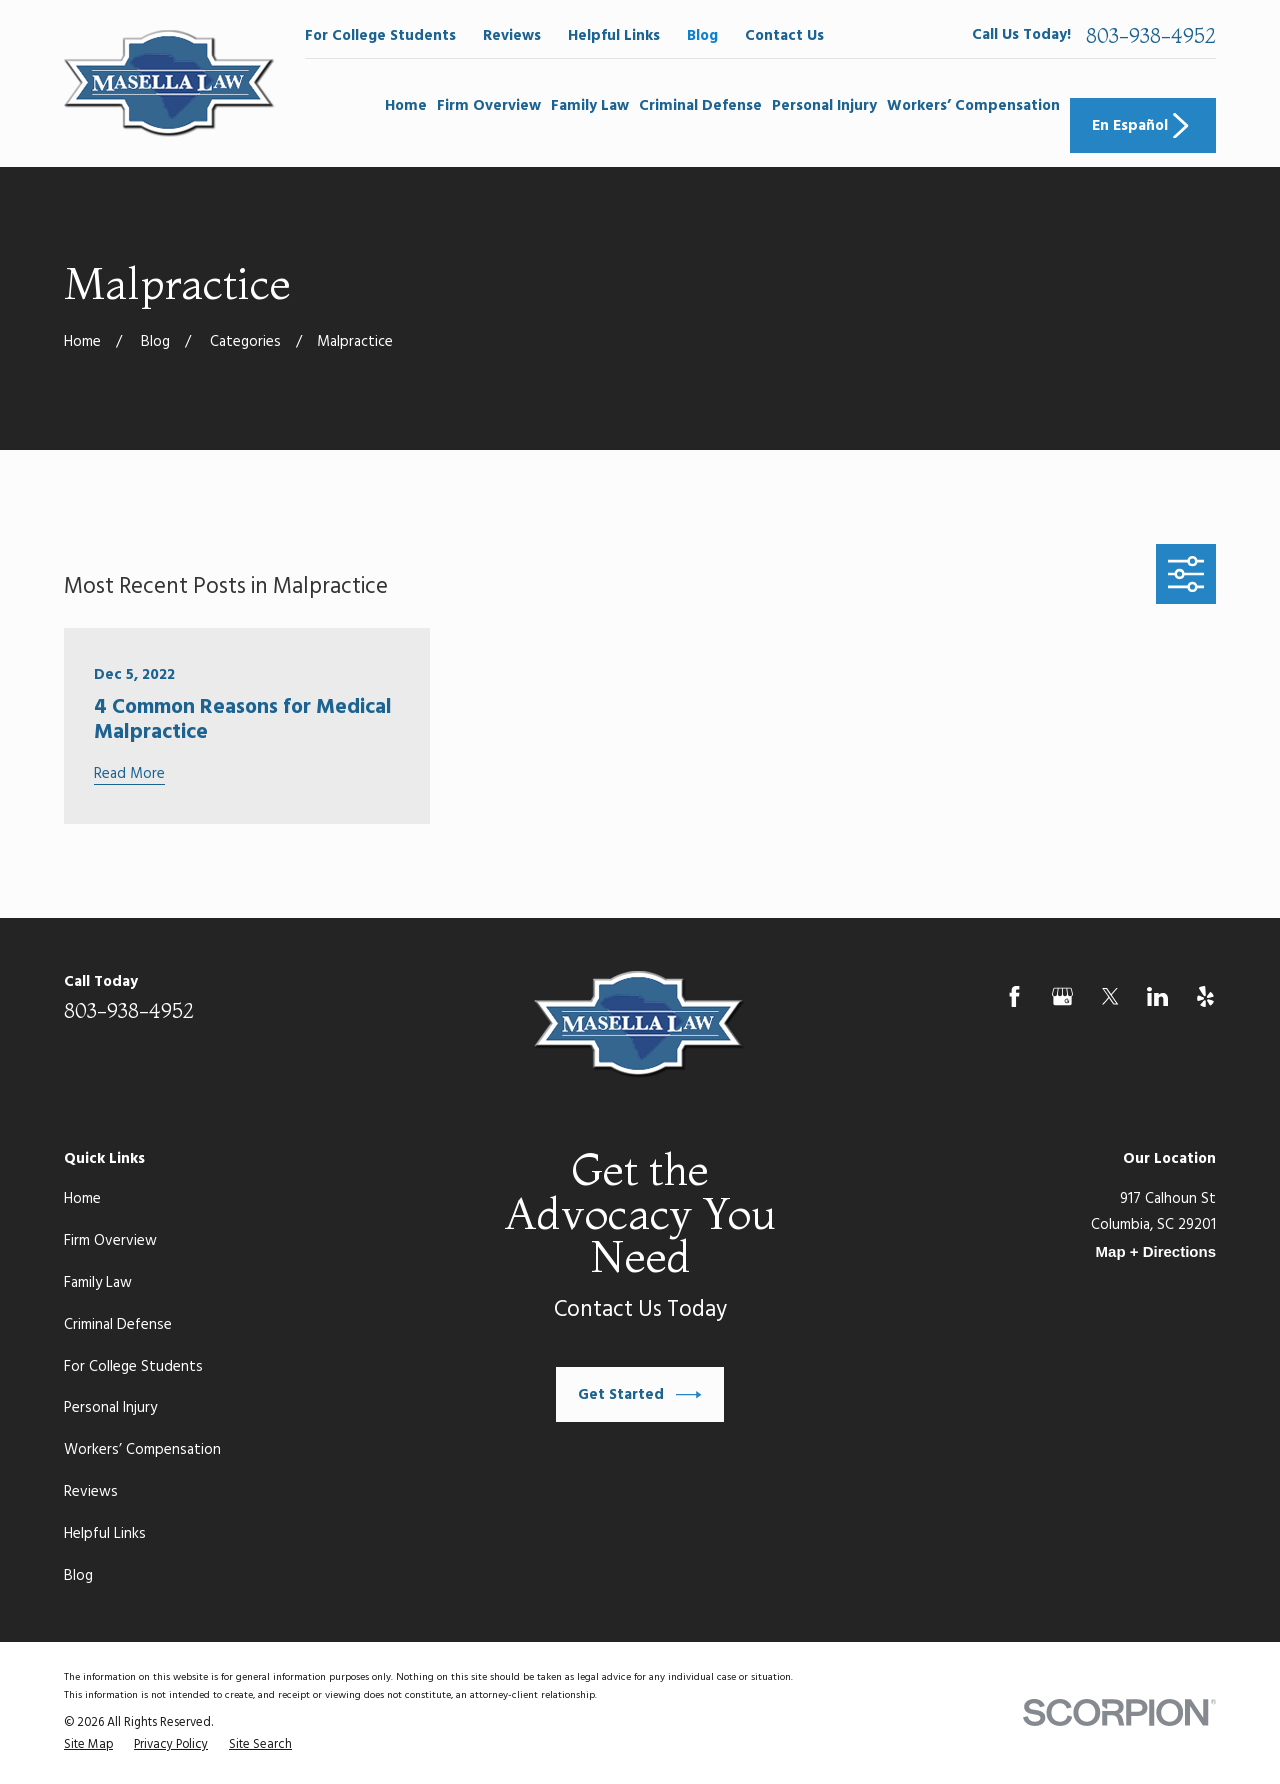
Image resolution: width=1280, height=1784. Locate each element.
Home (82, 1199)
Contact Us (784, 36)
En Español (1143, 126)
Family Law (98, 1283)
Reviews (512, 36)
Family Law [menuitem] (590, 106)
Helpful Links (614, 36)
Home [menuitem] (406, 106)
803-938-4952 (1151, 36)
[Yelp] (1205, 996)
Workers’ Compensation (142, 1450)
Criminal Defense (118, 1325)
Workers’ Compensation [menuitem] (973, 106)
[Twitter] (1110, 996)
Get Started (640, 1395)
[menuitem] (88, 1746)
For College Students (380, 36)
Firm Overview (110, 1241)
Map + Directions (1156, 1251)
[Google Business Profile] (1062, 996)
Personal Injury (110, 1408)
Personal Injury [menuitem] (824, 106)
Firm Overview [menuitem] (489, 106)
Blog (702, 36)
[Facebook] (1014, 996)
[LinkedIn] (1157, 996)
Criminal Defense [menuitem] (700, 106)
